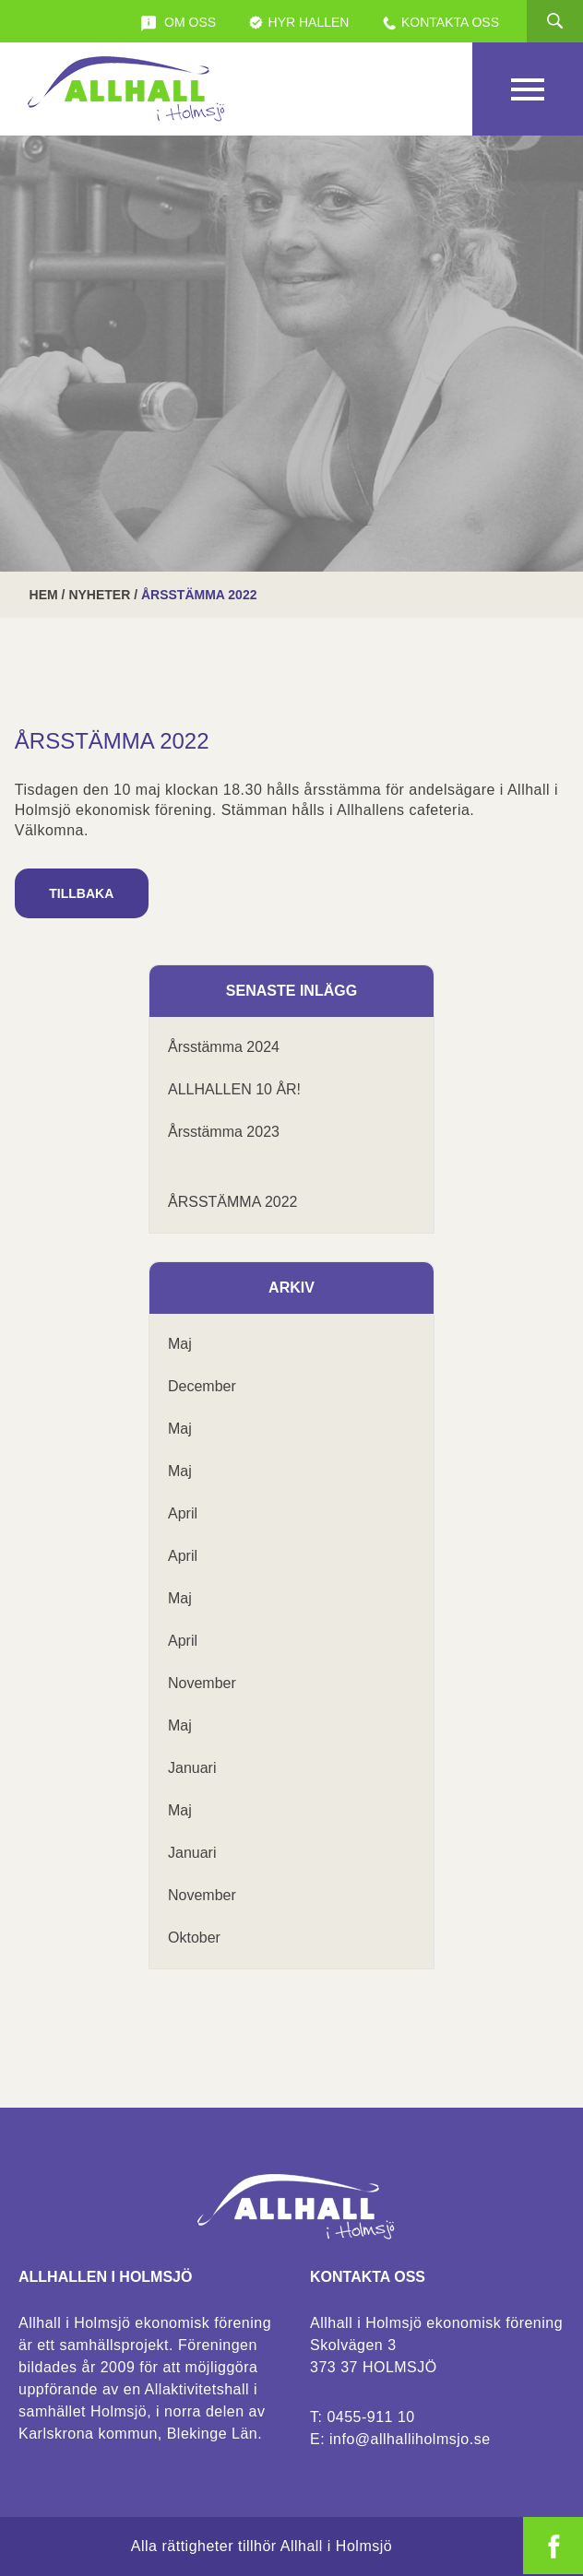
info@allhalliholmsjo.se (409, 2439)
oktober (194, 1937)
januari (192, 1768)
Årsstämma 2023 (224, 1132)
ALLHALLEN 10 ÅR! (234, 1089)
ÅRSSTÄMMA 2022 (233, 1202)
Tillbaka (81, 893)
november (202, 1683)
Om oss (178, 23)
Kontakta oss (440, 23)
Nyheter (99, 594)
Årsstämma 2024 (224, 1047)
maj (180, 1344)
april (182, 1513)
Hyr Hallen (299, 23)
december (202, 1386)
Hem (44, 594)
